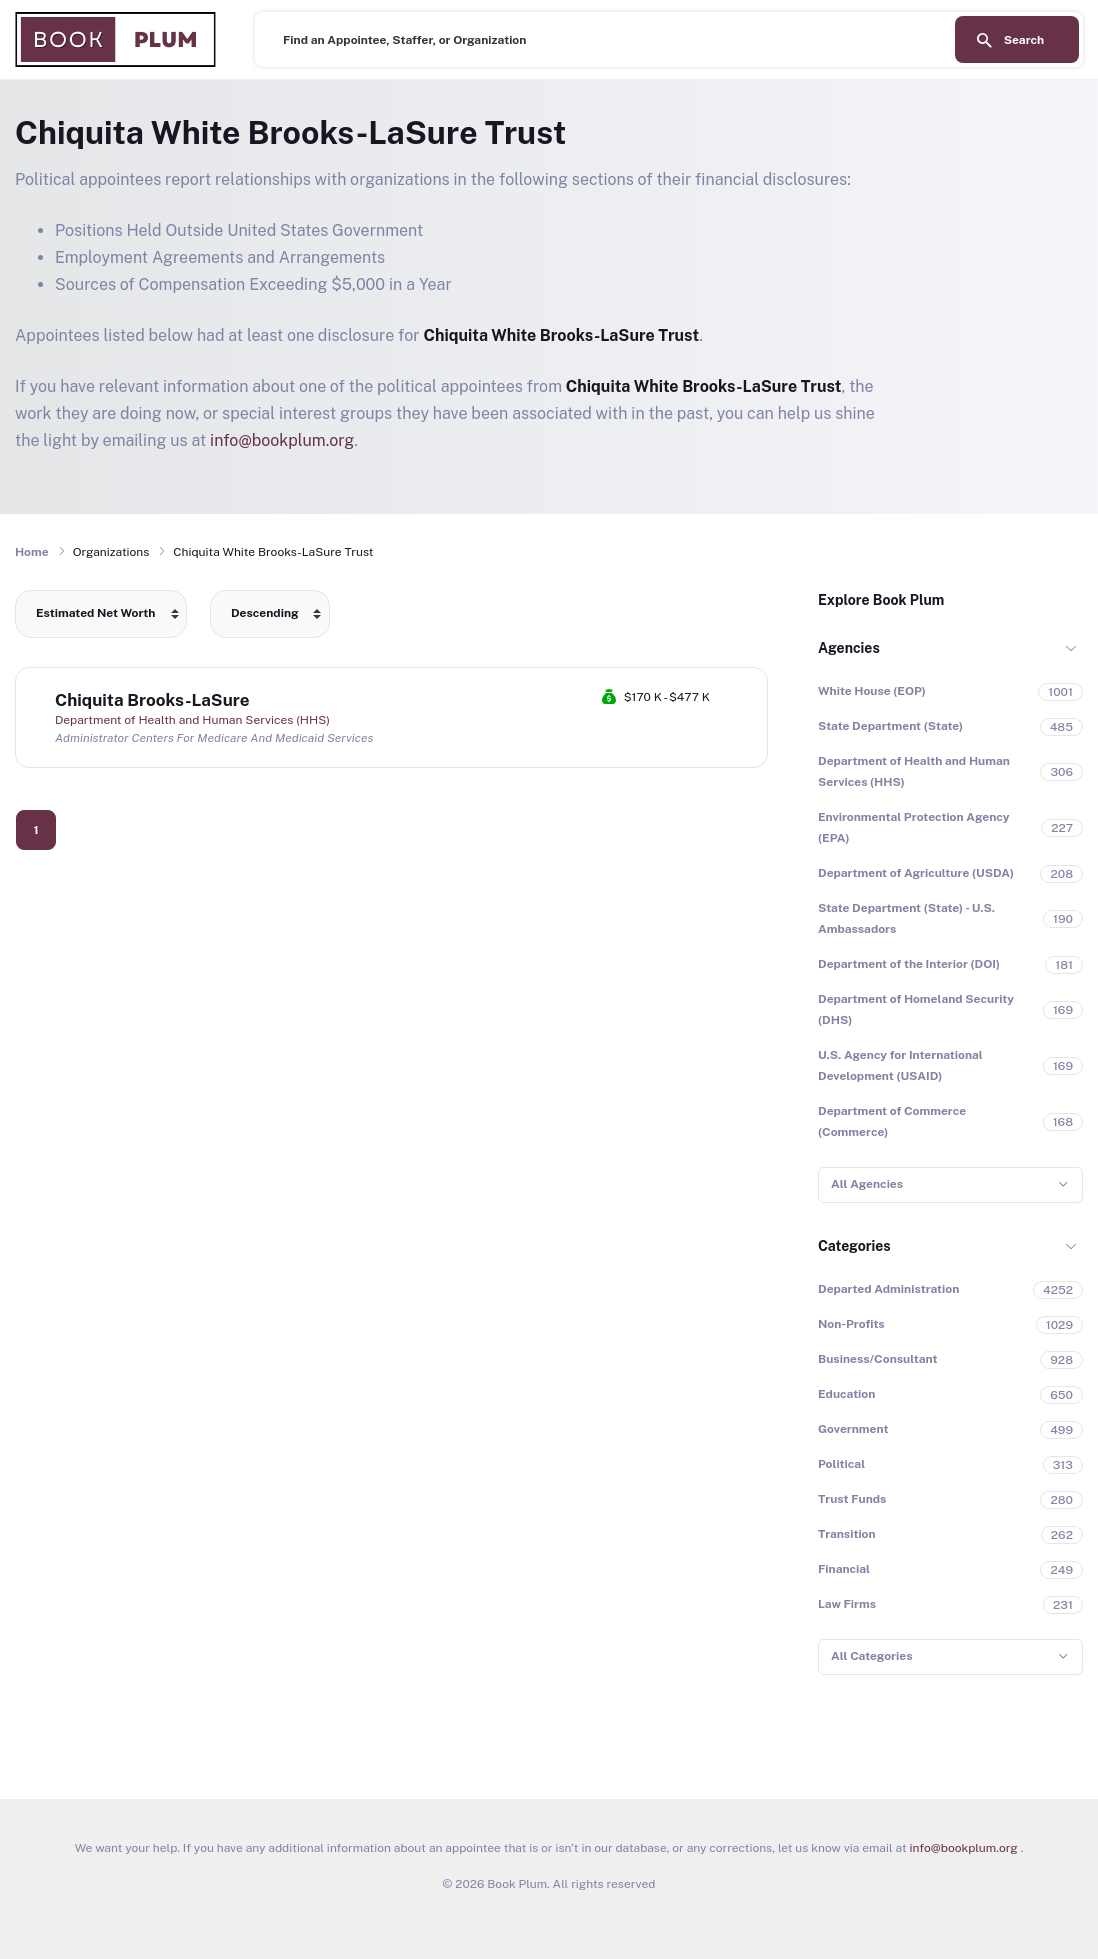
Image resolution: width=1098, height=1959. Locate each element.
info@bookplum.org (282, 440)
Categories (854, 1246)
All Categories (871, 1656)
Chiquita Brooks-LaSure (152, 700)
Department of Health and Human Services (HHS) (192, 720)
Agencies (849, 648)
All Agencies (867, 1184)
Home (32, 552)
